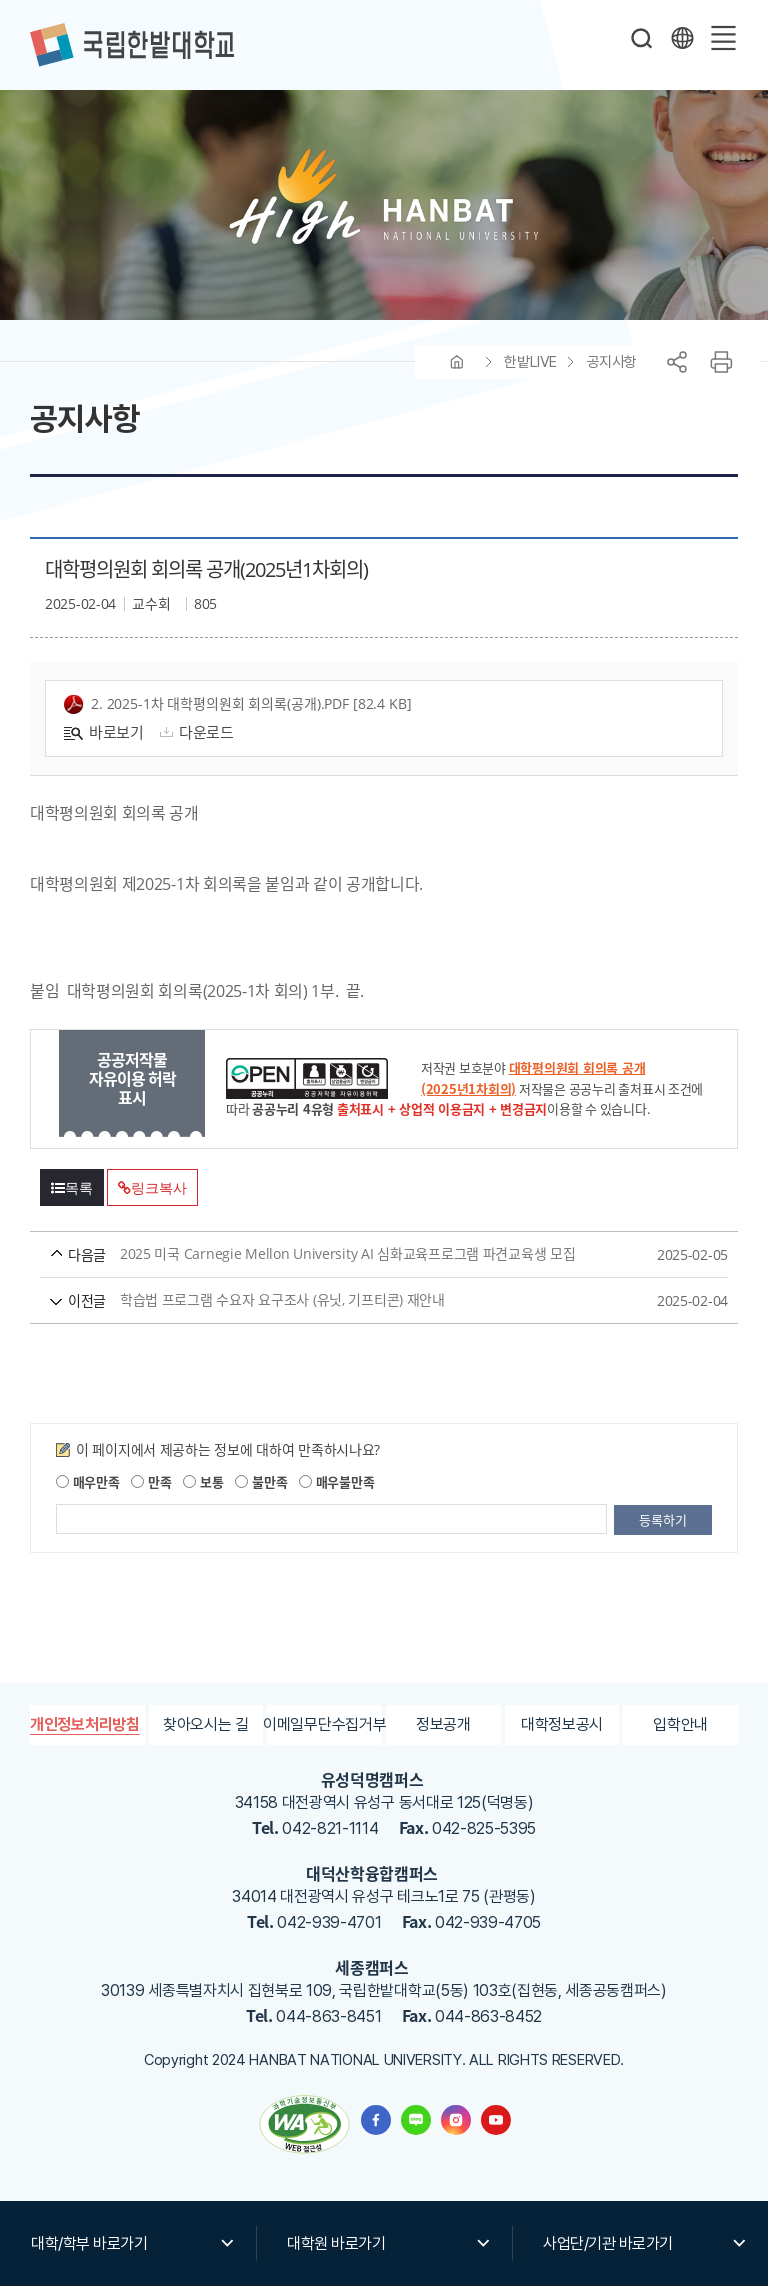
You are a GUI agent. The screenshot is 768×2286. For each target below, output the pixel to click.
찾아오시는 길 (206, 1724)
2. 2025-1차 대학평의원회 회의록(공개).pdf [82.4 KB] (238, 704)
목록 (72, 1188)
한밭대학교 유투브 (496, 2120)
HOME (457, 362)
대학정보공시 (562, 1724)
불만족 (261, 1481)
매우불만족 (336, 1481)
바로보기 (104, 732)
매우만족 (88, 1481)
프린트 (721, 362)
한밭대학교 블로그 (416, 2120)
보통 (203, 1481)
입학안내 (680, 1724)
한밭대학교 (132, 45)
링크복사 (152, 1188)
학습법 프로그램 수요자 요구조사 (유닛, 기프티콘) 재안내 (346, 1300)
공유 (677, 362)
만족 (151, 1481)
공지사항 (612, 362)
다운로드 (194, 732)
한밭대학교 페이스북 (376, 2120)
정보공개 (443, 1724)
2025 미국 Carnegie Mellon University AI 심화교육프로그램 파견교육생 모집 (346, 1254)
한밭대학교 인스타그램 (456, 2120)
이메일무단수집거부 (324, 1724)
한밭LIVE (530, 362)
